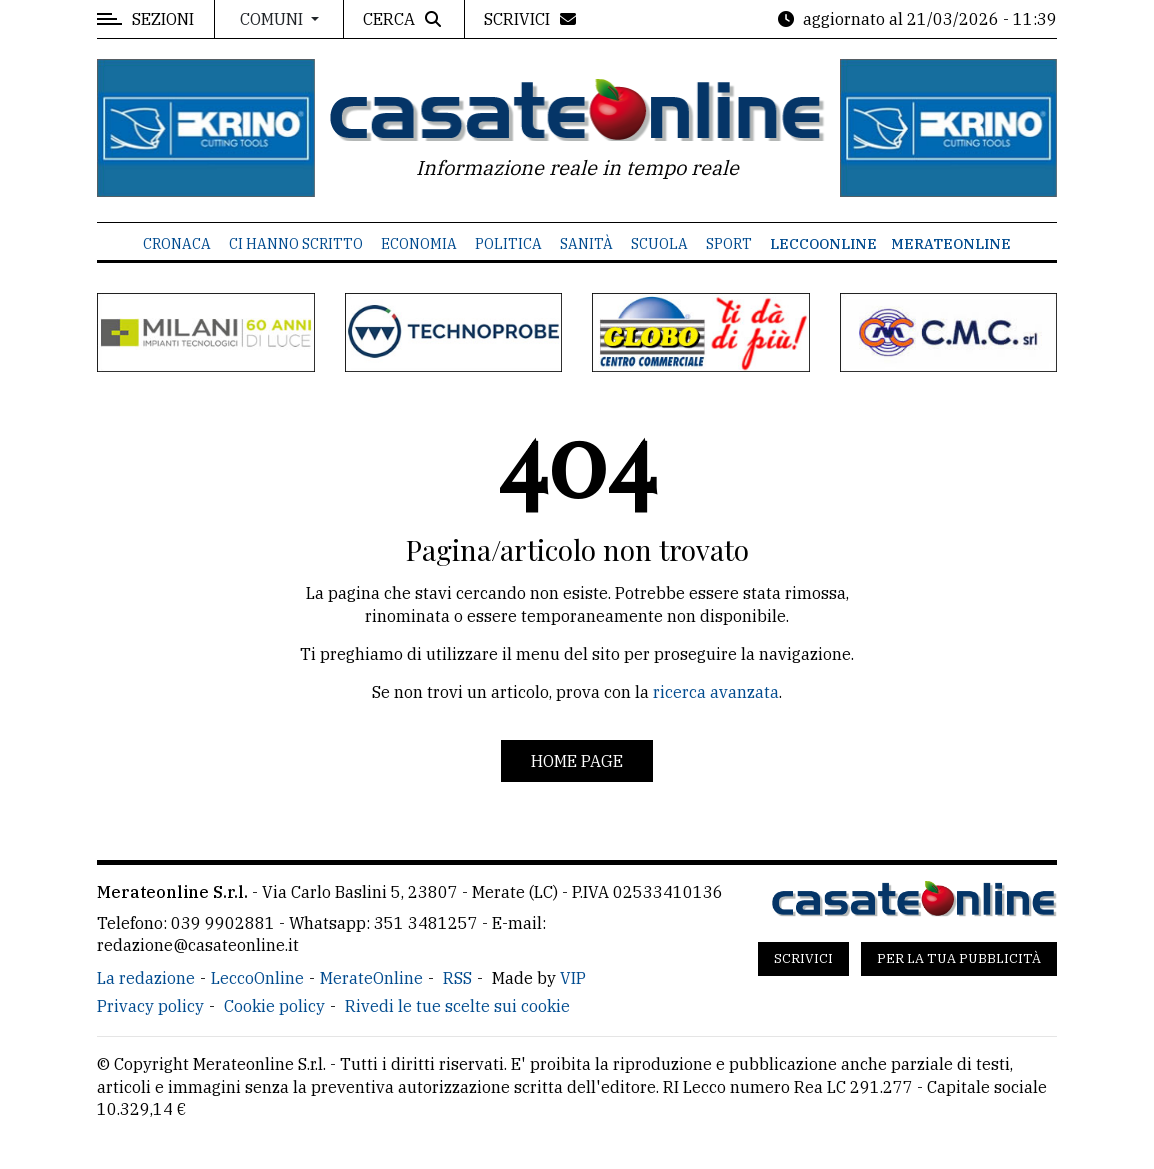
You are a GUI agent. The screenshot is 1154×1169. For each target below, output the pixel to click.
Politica (508, 244)
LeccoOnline (823, 244)
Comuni (273, 19)
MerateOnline (951, 244)
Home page (577, 761)
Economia (419, 244)
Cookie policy (274, 1006)
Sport (729, 244)
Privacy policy (150, 1006)
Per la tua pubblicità (959, 958)
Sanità (586, 244)
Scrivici (803, 958)
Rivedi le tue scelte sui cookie (457, 1006)
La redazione (146, 978)
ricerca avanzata (716, 692)
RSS (457, 978)
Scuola (659, 244)
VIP (573, 978)
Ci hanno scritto (296, 244)
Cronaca (177, 244)
